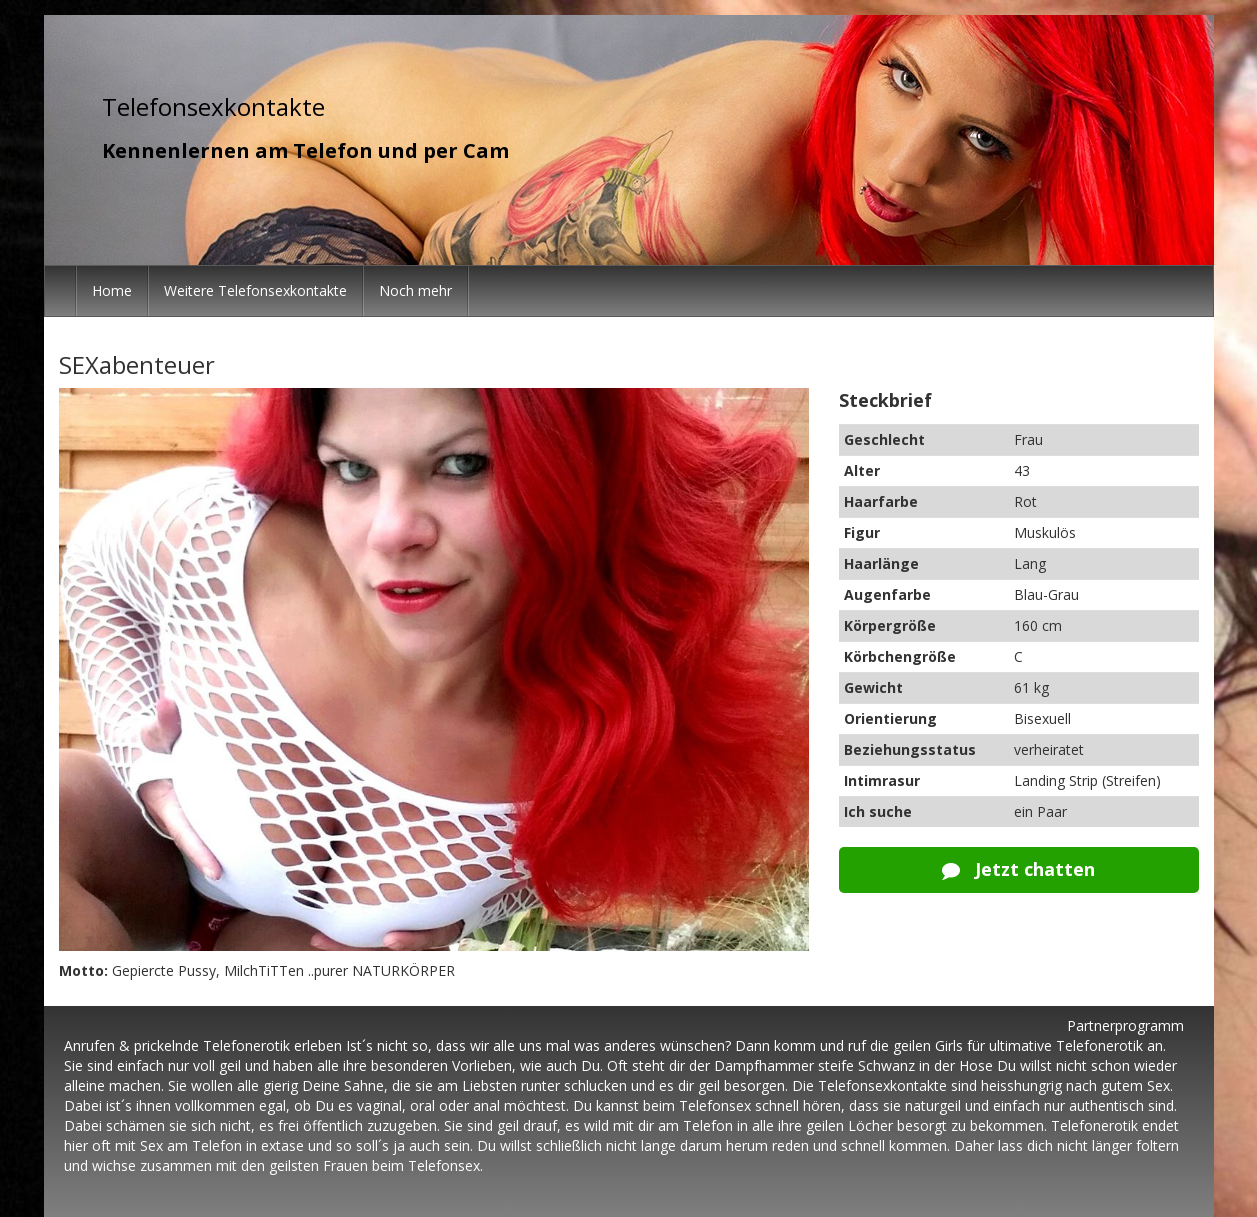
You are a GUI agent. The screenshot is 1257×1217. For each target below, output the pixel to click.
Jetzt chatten (1018, 869)
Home (112, 290)
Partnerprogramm (1125, 1025)
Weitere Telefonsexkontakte (255, 290)
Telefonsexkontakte (213, 106)
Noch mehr (415, 290)
